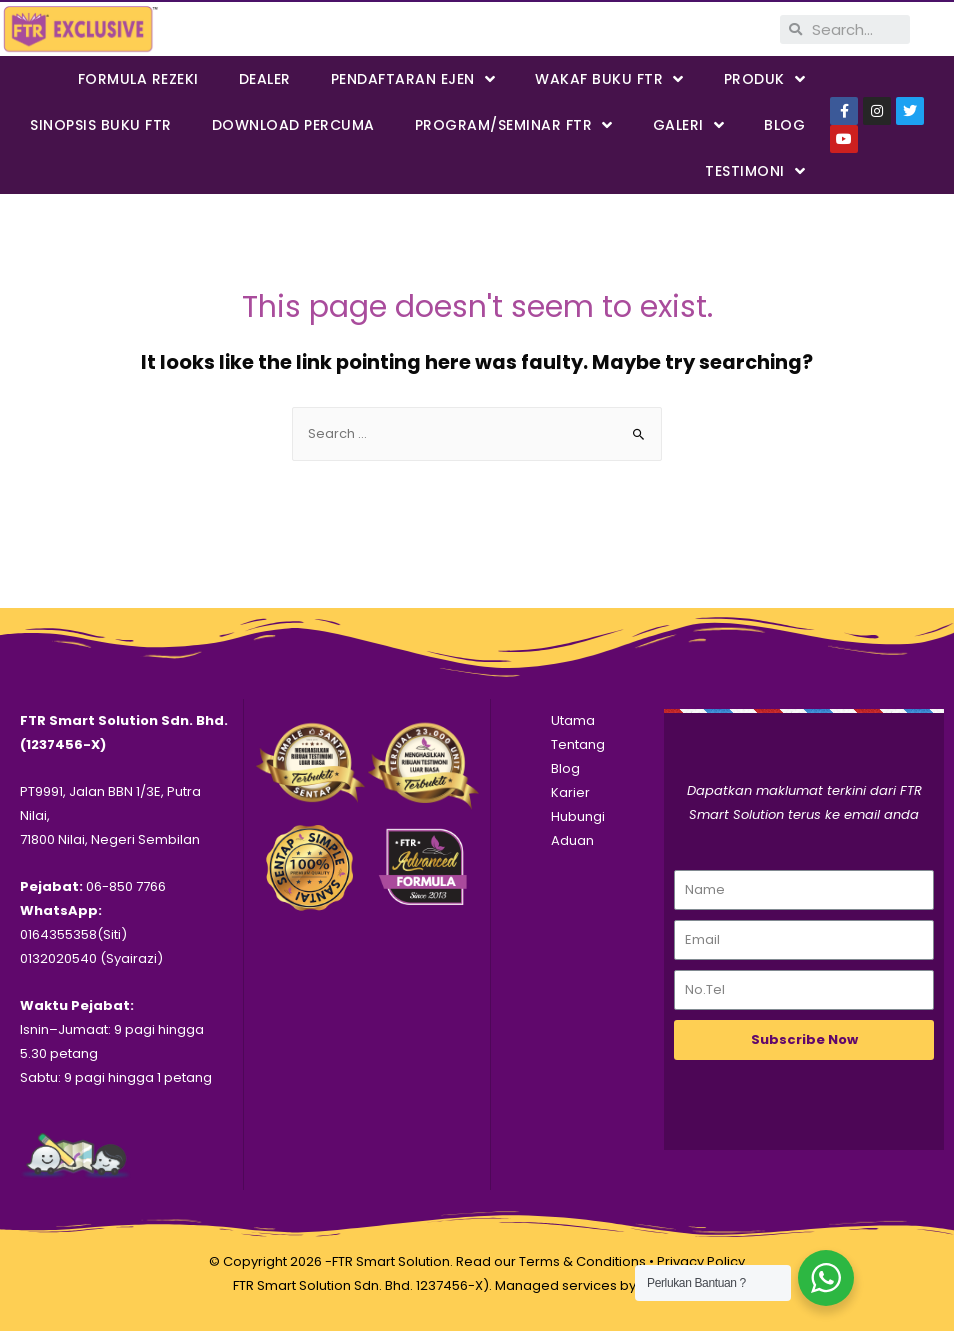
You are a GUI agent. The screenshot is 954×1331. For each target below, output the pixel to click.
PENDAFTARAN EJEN (413, 79)
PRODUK (765, 79)
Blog (784, 125)
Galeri (689, 125)
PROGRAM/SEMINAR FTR (514, 125)
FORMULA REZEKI (138, 79)
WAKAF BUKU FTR (609, 79)
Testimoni (755, 171)
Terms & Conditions (582, 1261)
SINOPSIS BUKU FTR (101, 125)
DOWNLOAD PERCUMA (293, 125)
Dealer (265, 79)
